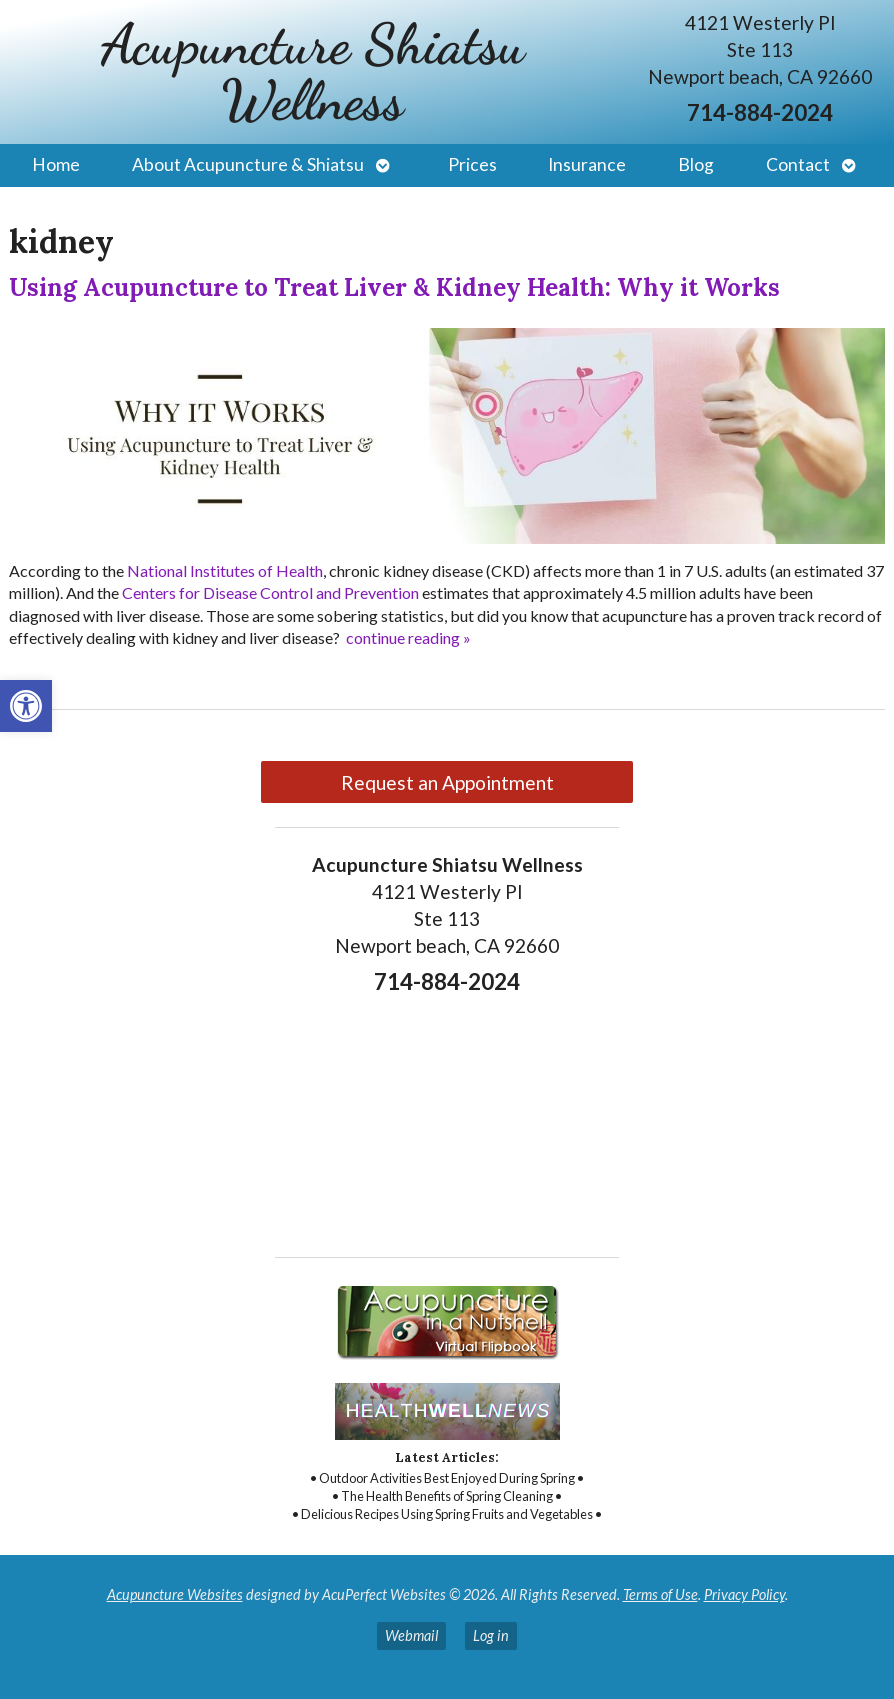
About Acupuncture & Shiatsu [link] (248, 164)
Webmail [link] (411, 1635)
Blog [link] (696, 164)
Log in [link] (491, 1635)
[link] (26, 706)
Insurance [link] (587, 164)
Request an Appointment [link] (447, 782)
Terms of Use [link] (660, 1594)
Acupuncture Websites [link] (175, 1594)
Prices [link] (472, 164)
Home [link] (56, 164)
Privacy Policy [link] (744, 1594)
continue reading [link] (408, 637)
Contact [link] (798, 164)
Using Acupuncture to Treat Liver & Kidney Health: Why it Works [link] (394, 287)
